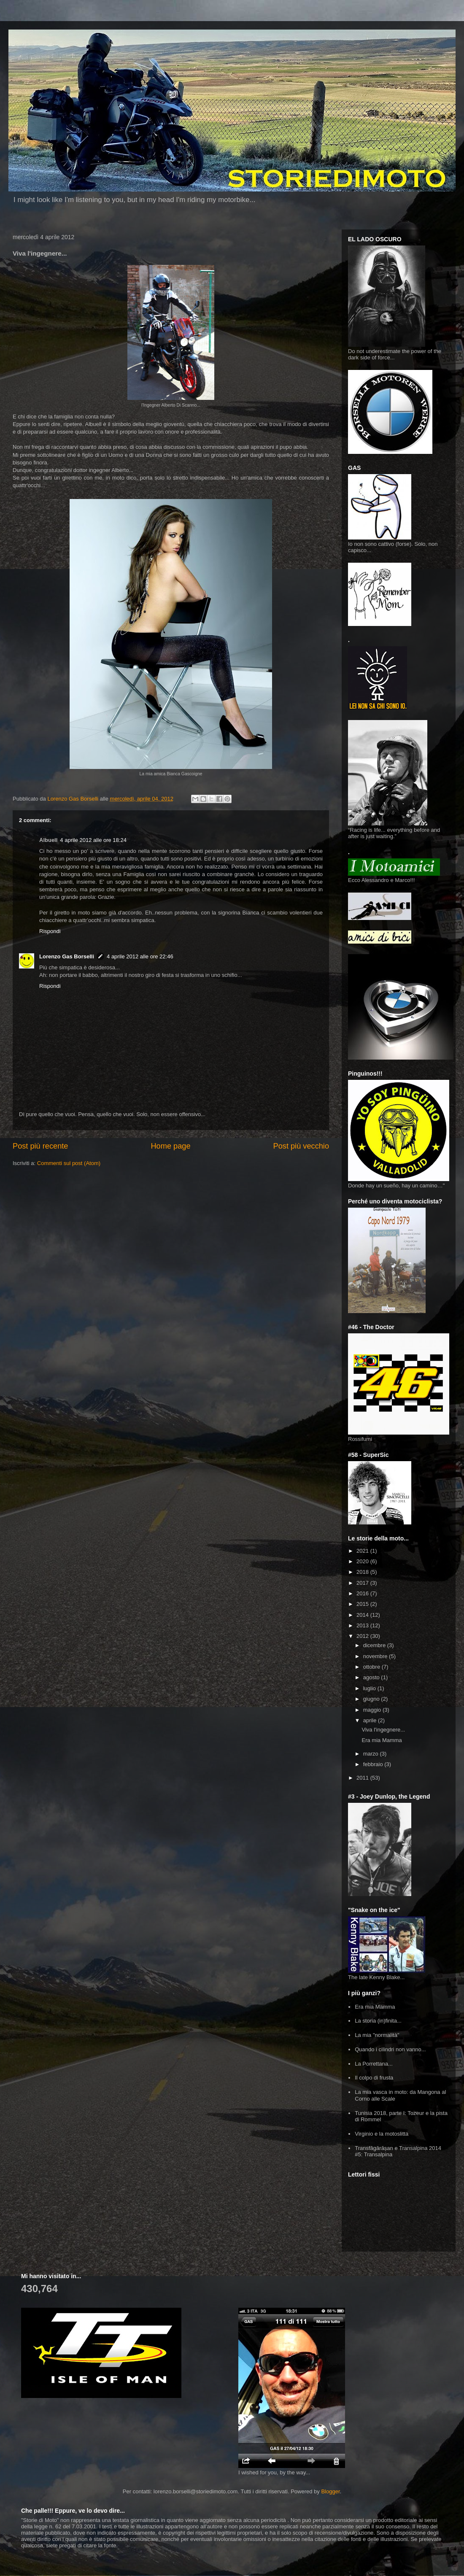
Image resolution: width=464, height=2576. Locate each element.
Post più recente (40, 1146)
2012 (363, 1636)
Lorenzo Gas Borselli (66, 956)
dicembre (375, 1645)
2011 (363, 1778)
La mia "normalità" (377, 2035)
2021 (363, 1551)
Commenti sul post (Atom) (68, 1163)
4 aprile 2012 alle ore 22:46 (140, 956)
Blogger (330, 2491)
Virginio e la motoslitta (381, 2134)
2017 (363, 1583)
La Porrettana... (374, 2064)
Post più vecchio (301, 1146)
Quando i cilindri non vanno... (390, 2049)
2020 (363, 1561)
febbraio (374, 1764)
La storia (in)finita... (378, 2021)
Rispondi (50, 931)
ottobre (372, 1667)
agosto (372, 1677)
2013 (363, 1625)
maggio (373, 1710)
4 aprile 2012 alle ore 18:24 (93, 840)
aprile (370, 1720)
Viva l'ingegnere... (383, 1729)
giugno (372, 1699)
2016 (363, 1593)
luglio (370, 1688)
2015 (363, 1604)
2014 (363, 1615)
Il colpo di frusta (374, 2077)
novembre (376, 1656)
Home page (170, 1146)
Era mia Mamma (381, 1740)
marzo (371, 1754)
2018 (363, 1572)
